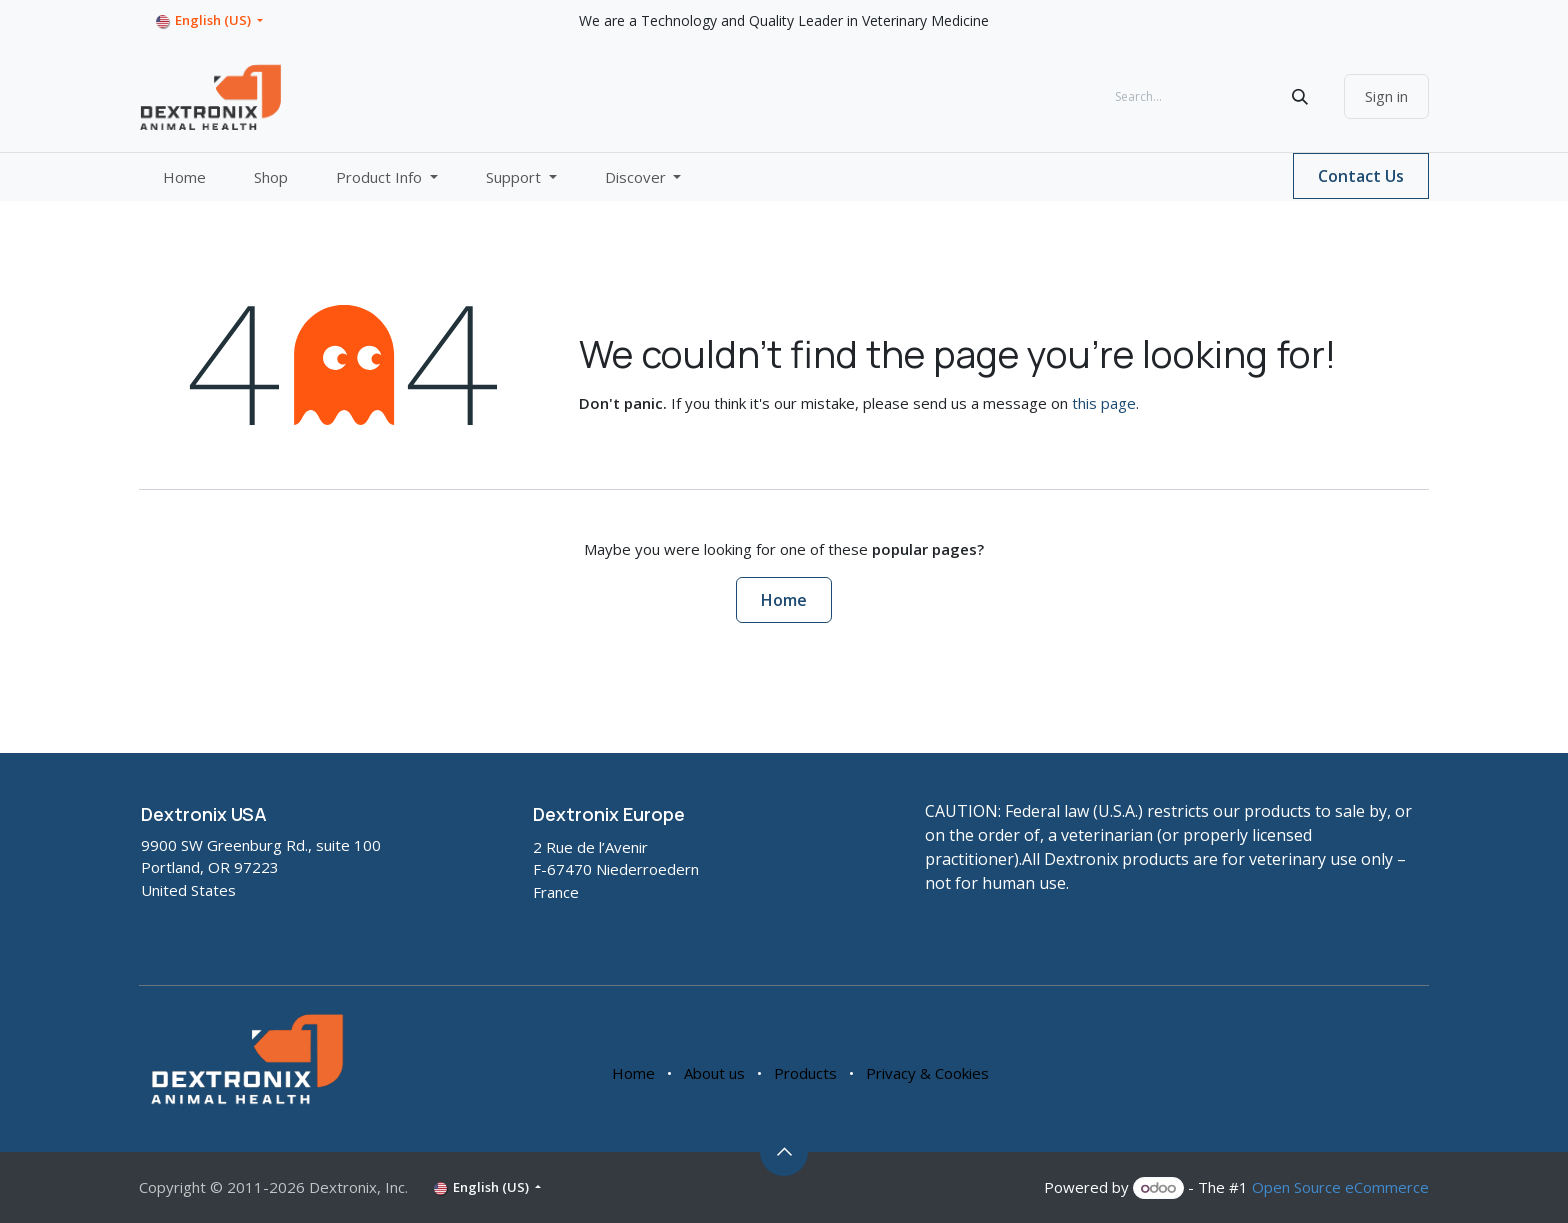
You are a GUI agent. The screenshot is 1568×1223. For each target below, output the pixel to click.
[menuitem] (184, 177)
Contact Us (1361, 176)
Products (805, 1073)
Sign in (1386, 96)
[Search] (1300, 97)
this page (1104, 403)
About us (714, 1073)
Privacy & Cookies (927, 1073)
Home (784, 600)
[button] (784, 1152)
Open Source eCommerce (1340, 1187)
